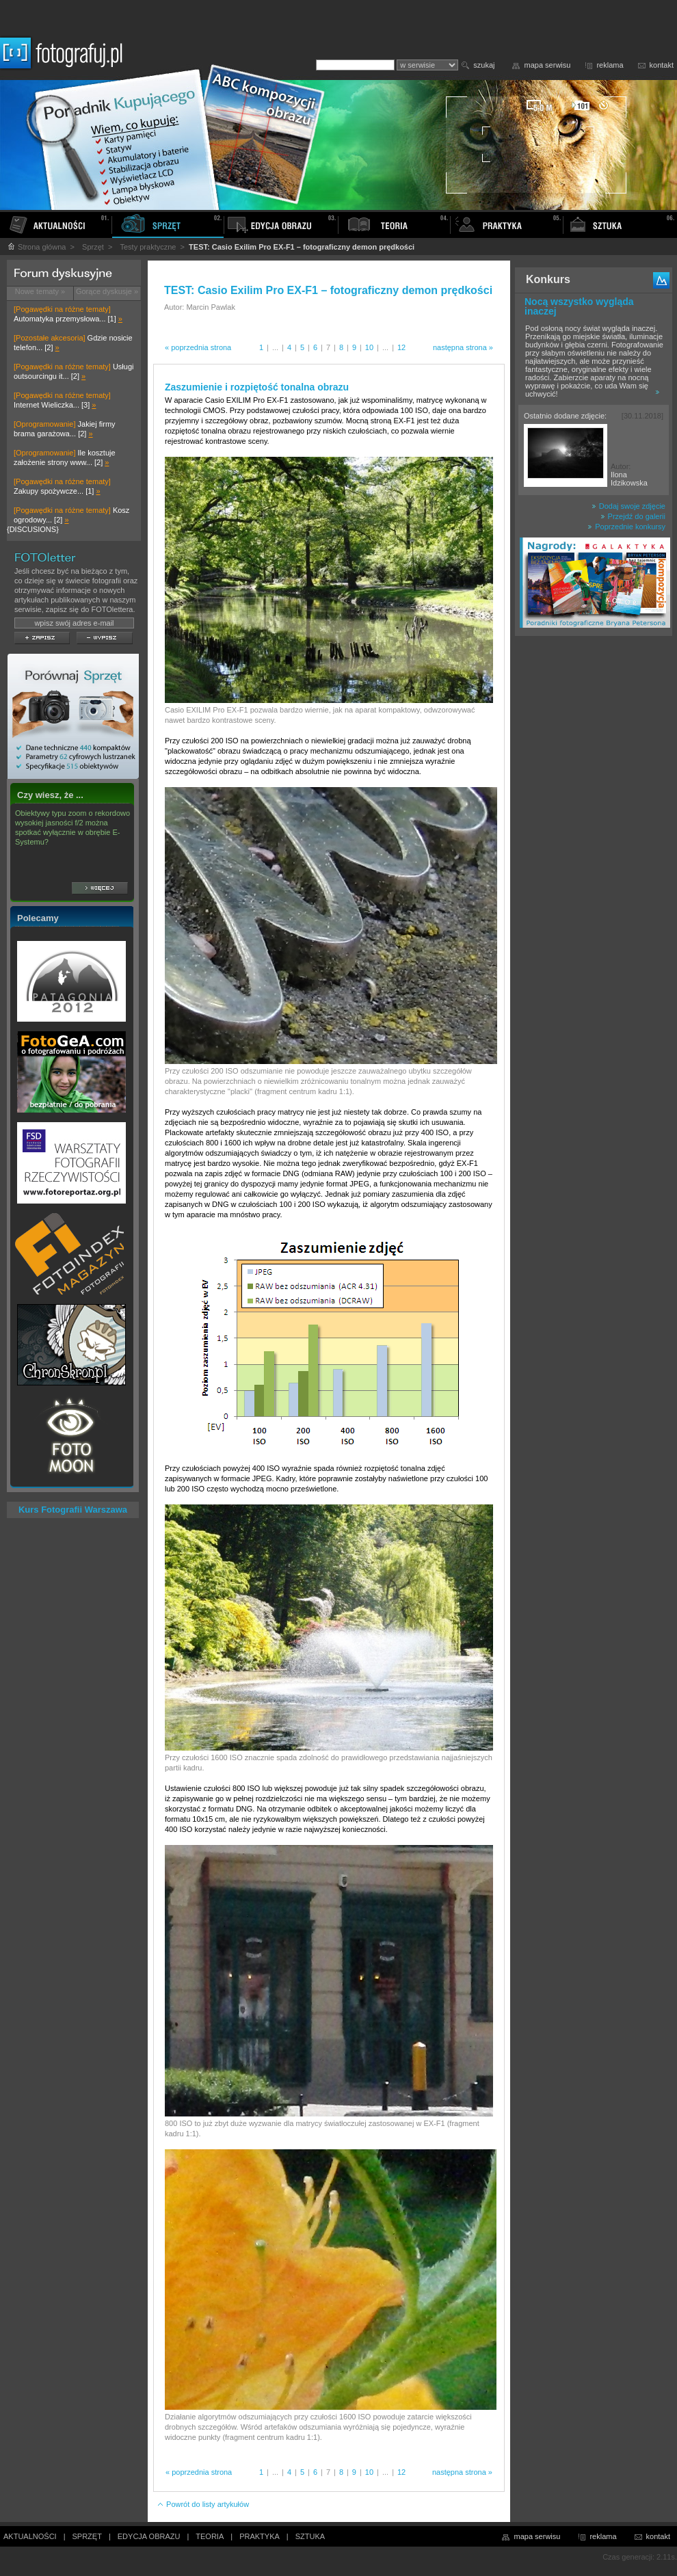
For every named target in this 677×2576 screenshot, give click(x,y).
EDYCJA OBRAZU (149, 2536)
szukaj (483, 65)
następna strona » (463, 347)
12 (401, 347)
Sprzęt (93, 247)
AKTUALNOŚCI (30, 2536)
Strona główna (36, 247)
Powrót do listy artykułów (203, 2504)
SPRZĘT (87, 2536)
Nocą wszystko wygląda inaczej (579, 306)
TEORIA (210, 2536)
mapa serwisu (548, 65)
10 (369, 347)
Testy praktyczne (148, 247)
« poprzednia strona (198, 347)
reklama (609, 65)
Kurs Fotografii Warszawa (72, 1509)
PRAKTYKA (259, 2536)
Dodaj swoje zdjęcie (628, 506)
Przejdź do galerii (632, 516)
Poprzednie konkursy (626, 526)
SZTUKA (310, 2536)
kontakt (662, 65)
